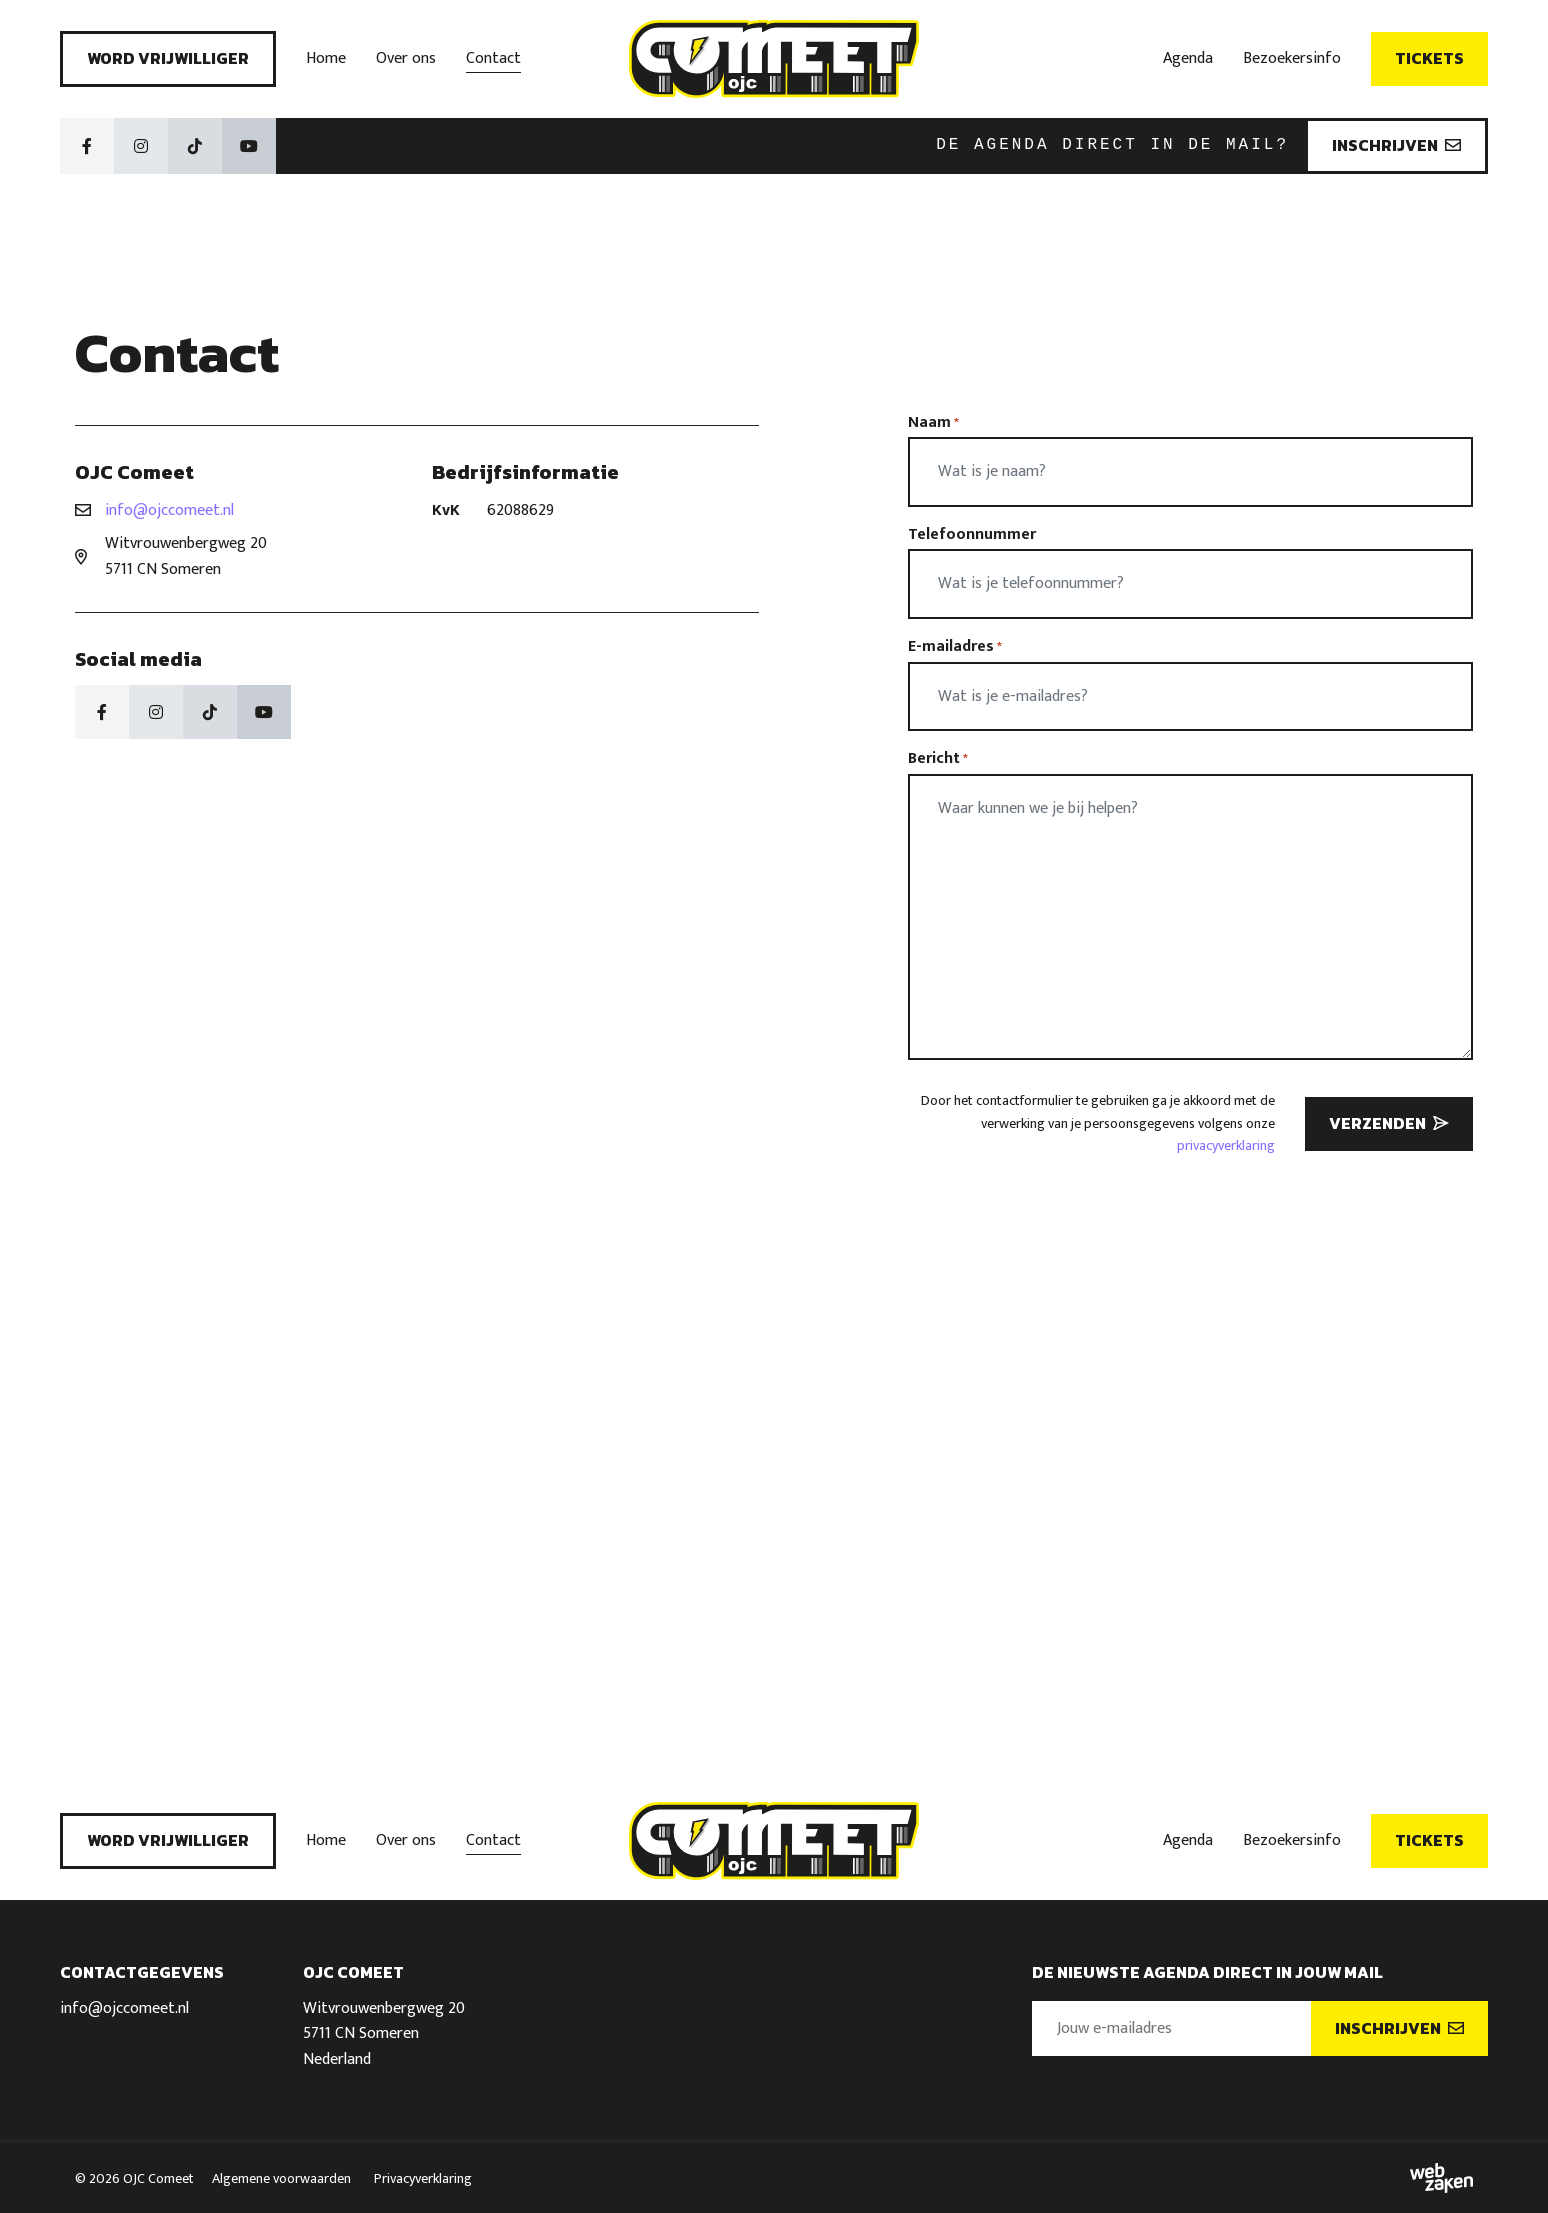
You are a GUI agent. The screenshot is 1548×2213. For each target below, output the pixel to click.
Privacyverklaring (423, 2178)
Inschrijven (1396, 145)
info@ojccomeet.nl (169, 511)
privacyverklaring (1226, 1145)
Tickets (1429, 58)
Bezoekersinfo (1292, 59)
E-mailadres (955, 647)
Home (326, 59)
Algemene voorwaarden (281, 2178)
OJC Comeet (158, 2178)
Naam (933, 423)
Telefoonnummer (972, 535)
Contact (493, 59)
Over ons (406, 59)
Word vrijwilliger (168, 58)
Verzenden (1389, 1123)
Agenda (1188, 59)
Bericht (938, 759)
